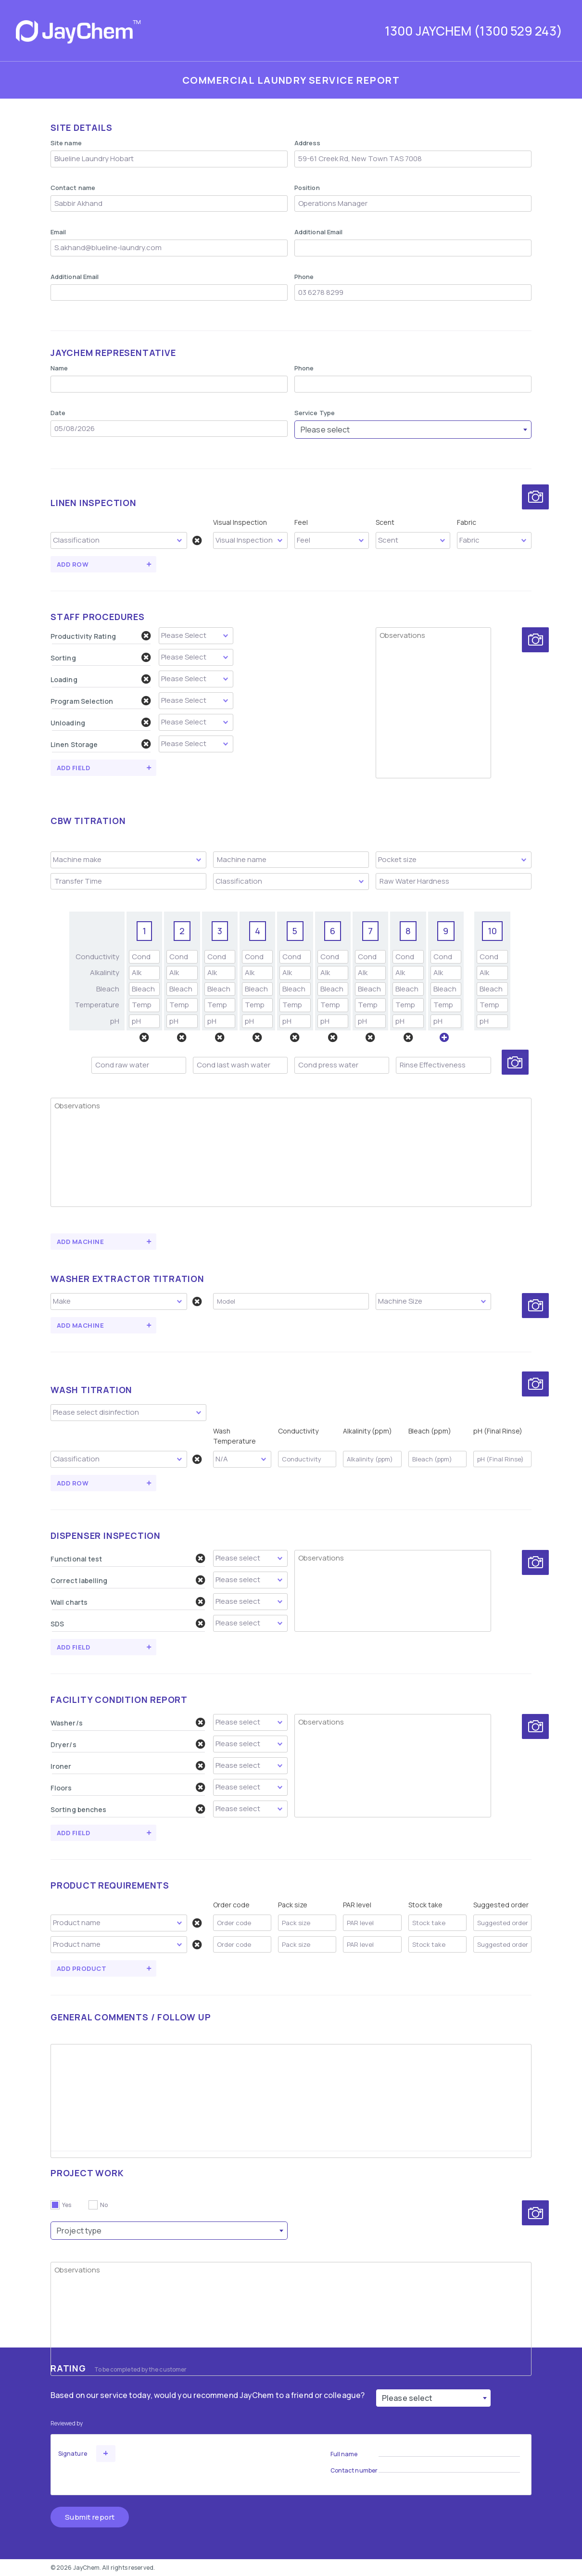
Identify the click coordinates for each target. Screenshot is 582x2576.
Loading (101, 679)
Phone (304, 276)
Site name (66, 143)
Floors (128, 1787)
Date (58, 412)
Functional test (128, 1558)
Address (307, 143)
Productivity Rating (101, 636)
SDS (128, 1623)
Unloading (101, 722)
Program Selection (101, 701)
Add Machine (80, 1241)
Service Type (314, 412)
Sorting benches (128, 1809)
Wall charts (128, 1602)
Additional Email (318, 232)
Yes (66, 2205)
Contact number (354, 2470)
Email (58, 232)
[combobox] (412, 429)
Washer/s (128, 1722)
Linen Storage (101, 744)
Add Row (73, 564)
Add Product (81, 1968)
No (104, 2205)
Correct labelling (128, 1580)
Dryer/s (128, 1744)
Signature (72, 2453)
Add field (73, 767)
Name (59, 368)
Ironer (128, 1766)
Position (307, 187)
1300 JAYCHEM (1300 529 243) (473, 30)
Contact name (73, 187)
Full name (344, 2454)
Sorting (101, 657)
